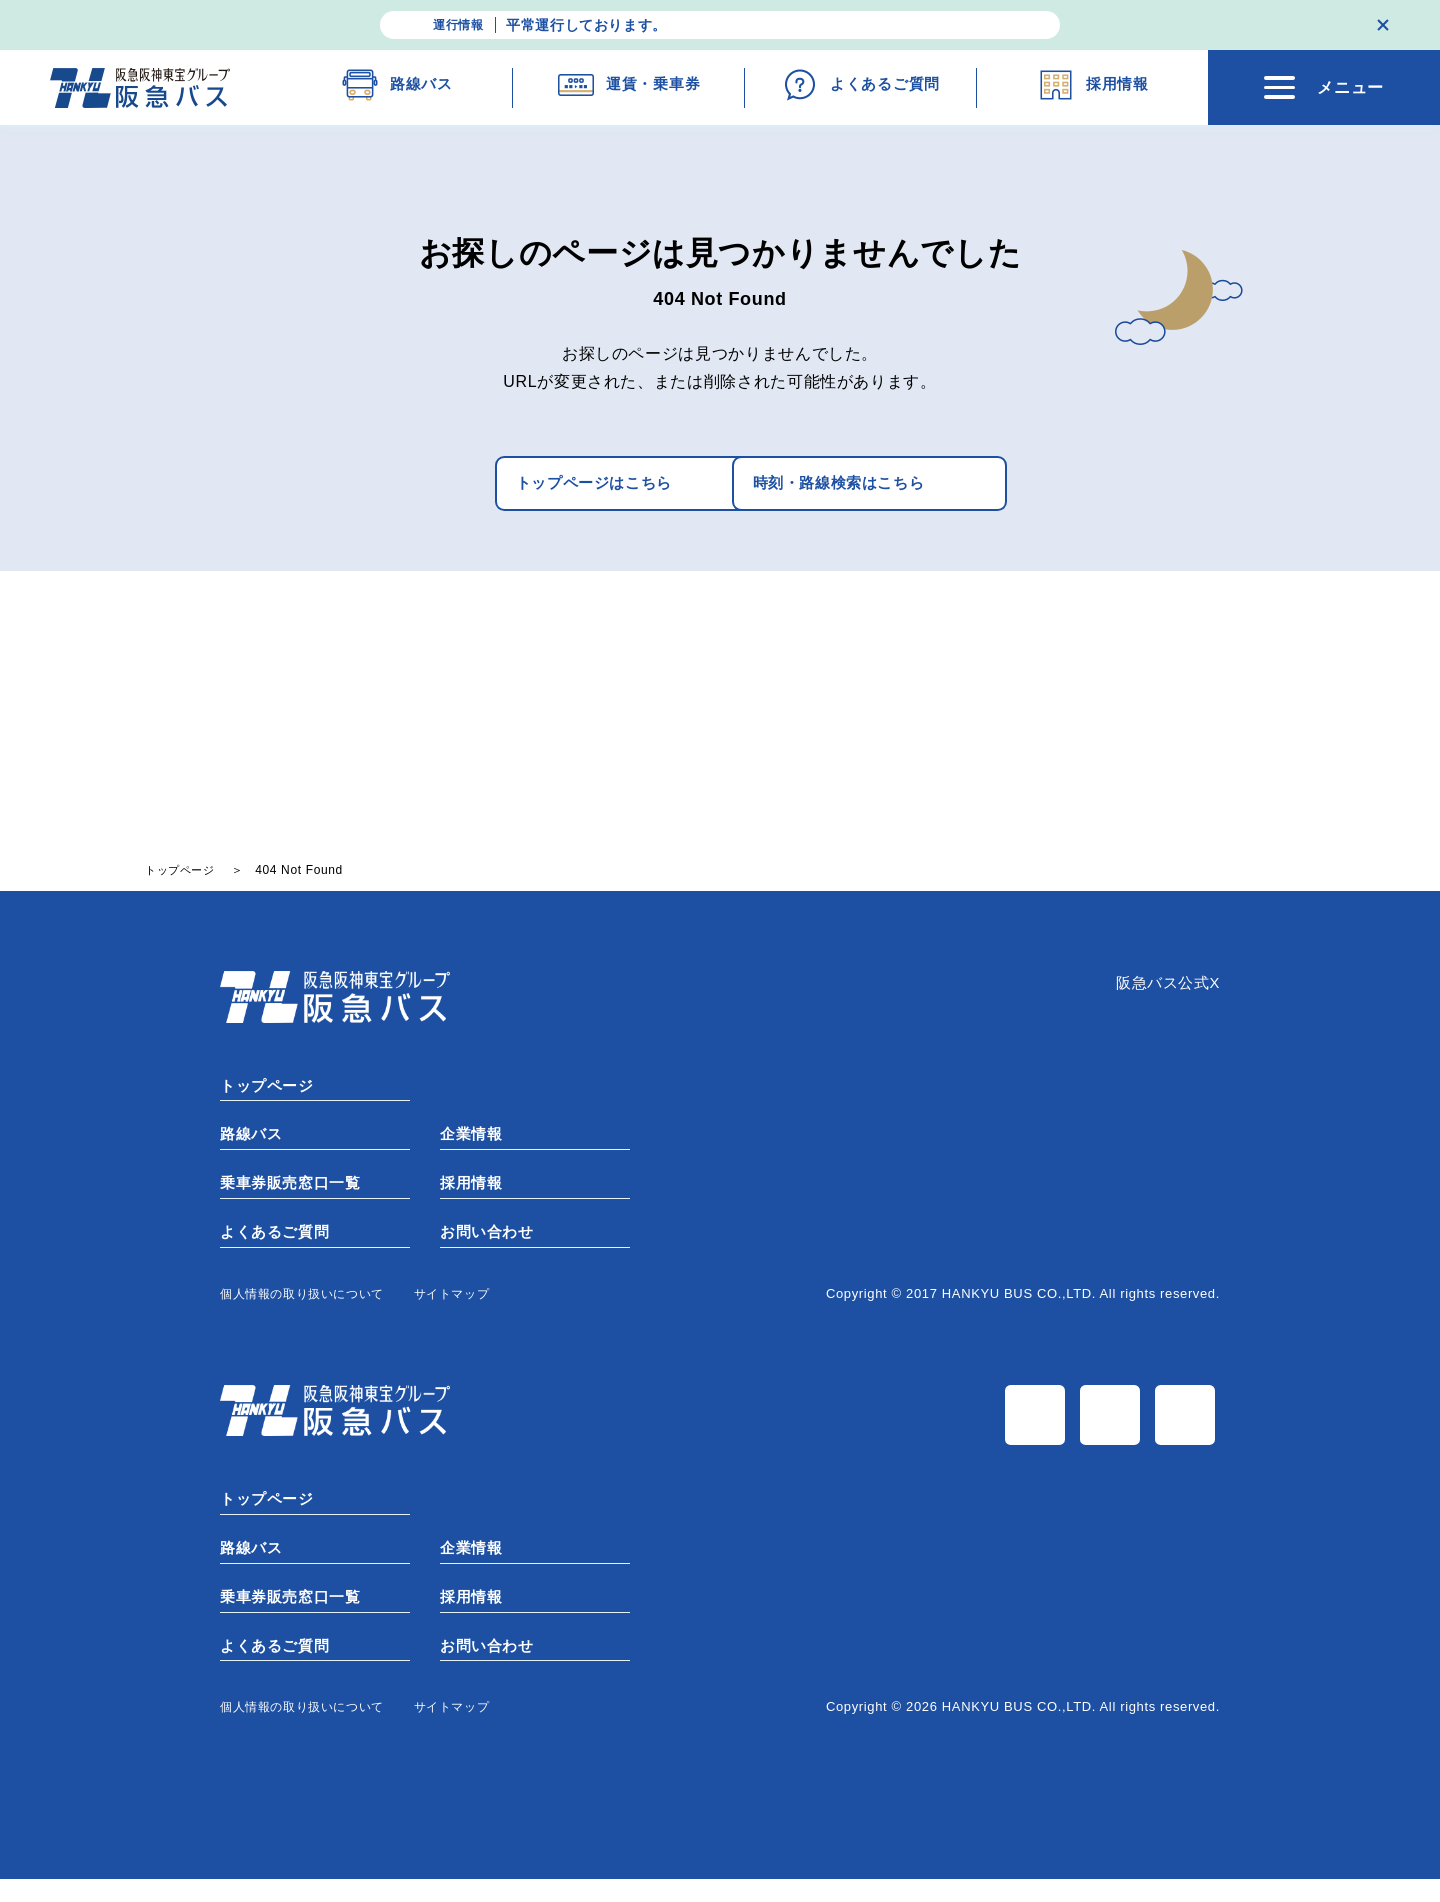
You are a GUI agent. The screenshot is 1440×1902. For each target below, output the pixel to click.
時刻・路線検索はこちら (853, 485)
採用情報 (473, 1193)
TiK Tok (1187, 1431)
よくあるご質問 (278, 1244)
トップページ (270, 1091)
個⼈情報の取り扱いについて (308, 1306)
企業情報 (473, 1142)
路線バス (253, 1142)
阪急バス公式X (1164, 989)
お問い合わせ (490, 1244)
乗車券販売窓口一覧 (295, 1193)
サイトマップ (468, 1306)
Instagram (1112, 1431)
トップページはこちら (525, 485)
